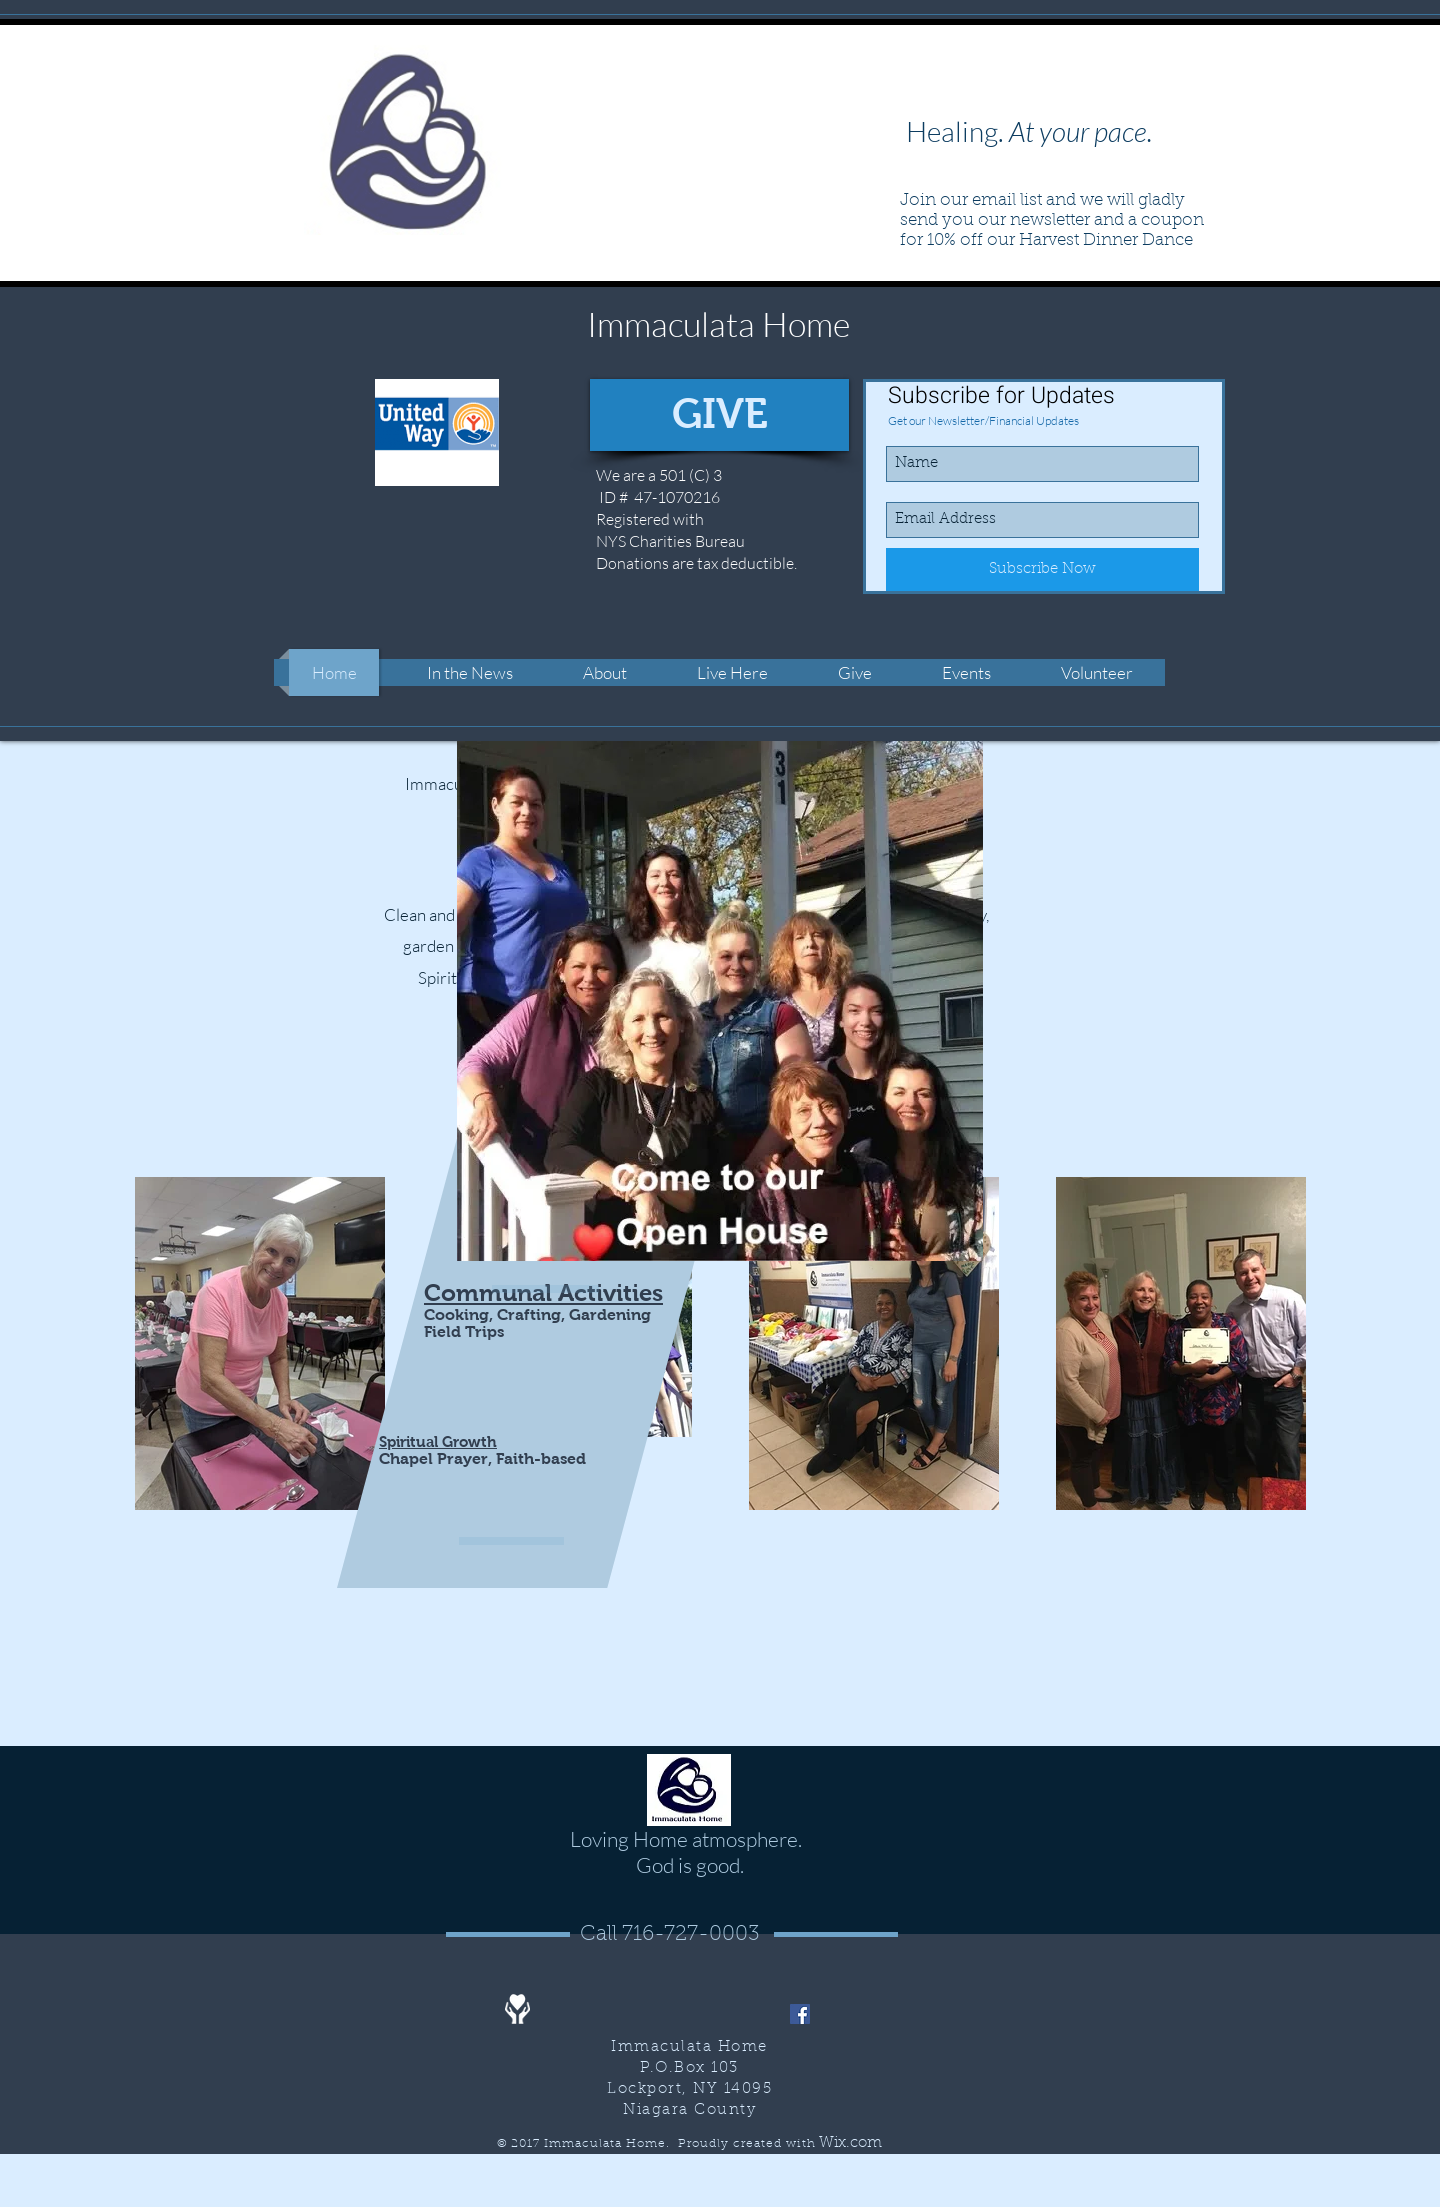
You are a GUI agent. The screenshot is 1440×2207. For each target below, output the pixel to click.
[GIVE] (719, 415)
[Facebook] (800, 2014)
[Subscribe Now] (1042, 569)
